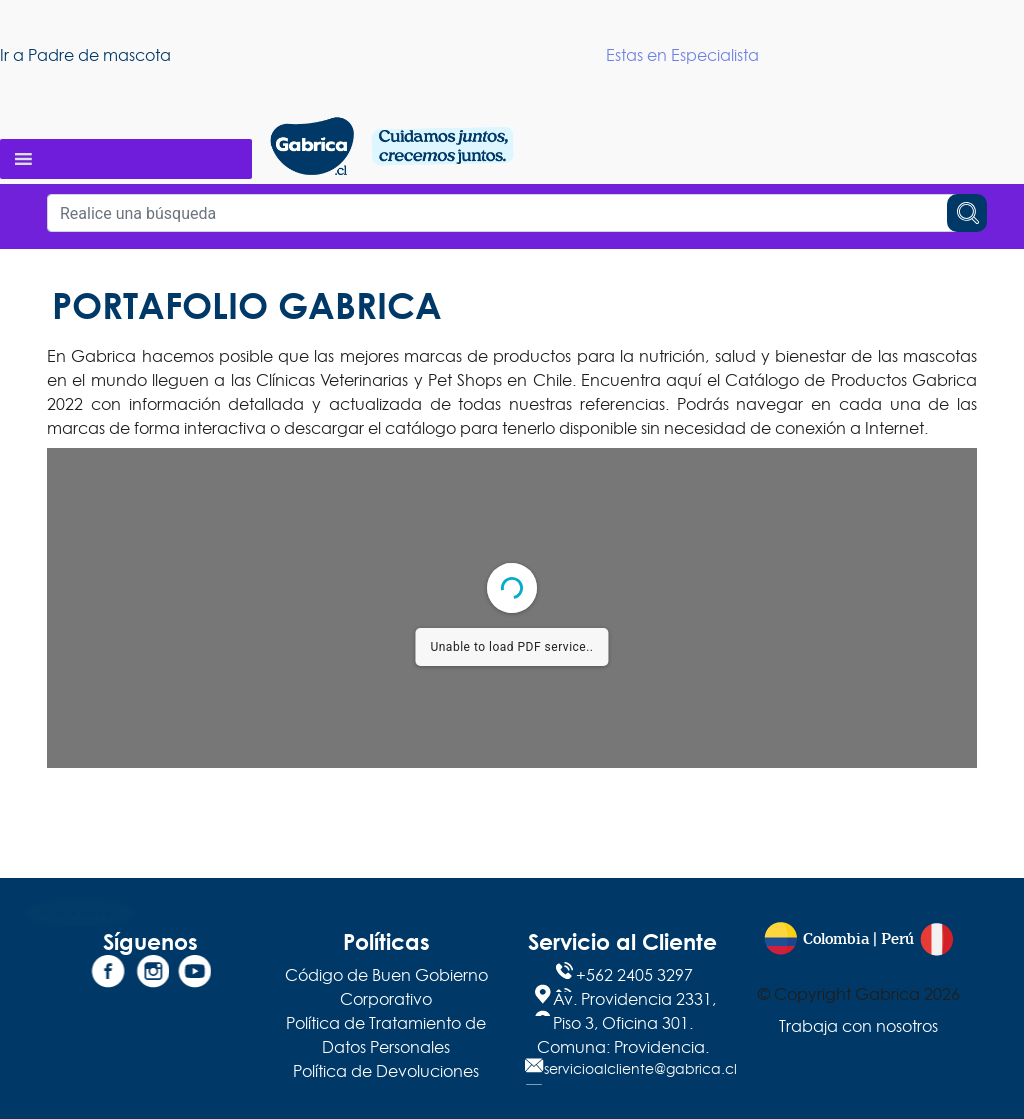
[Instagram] (150, 975)
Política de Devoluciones (386, 1071)
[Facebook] (108, 975)
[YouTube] (192, 975)
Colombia (836, 939)
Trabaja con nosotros (858, 1026)
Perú (897, 939)
